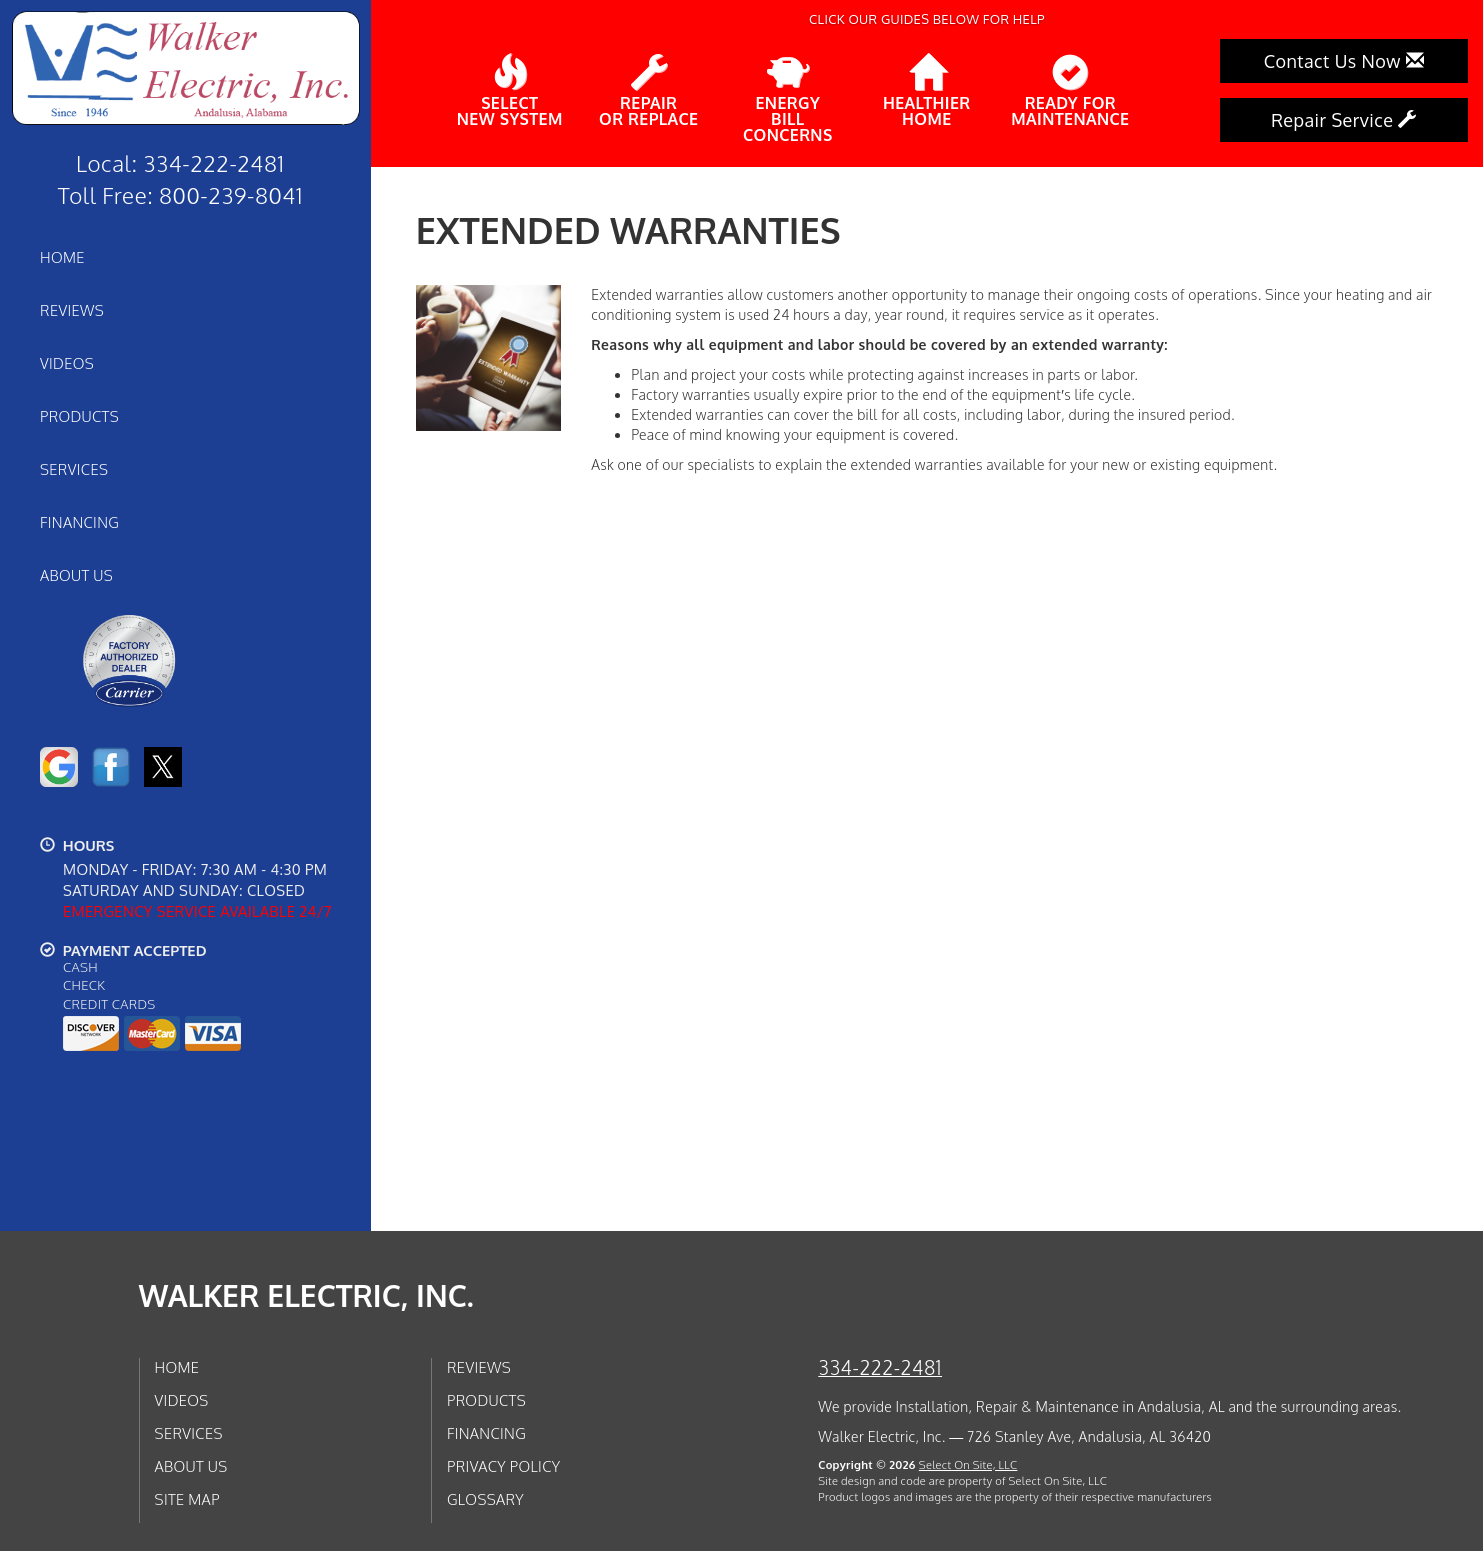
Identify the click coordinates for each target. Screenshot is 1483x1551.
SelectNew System (510, 91)
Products (79, 416)
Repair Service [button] (1344, 120)
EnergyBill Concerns (787, 99)
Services (74, 469)
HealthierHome (927, 91)
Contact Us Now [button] (1344, 61)
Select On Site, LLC (968, 1464)
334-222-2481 (880, 1367)
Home (62, 257)
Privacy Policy (504, 1466)
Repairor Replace (648, 91)
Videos (67, 363)
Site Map (187, 1499)
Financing (79, 522)
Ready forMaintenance (1070, 91)
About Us (76, 575)
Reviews (72, 310)
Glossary (485, 1499)
